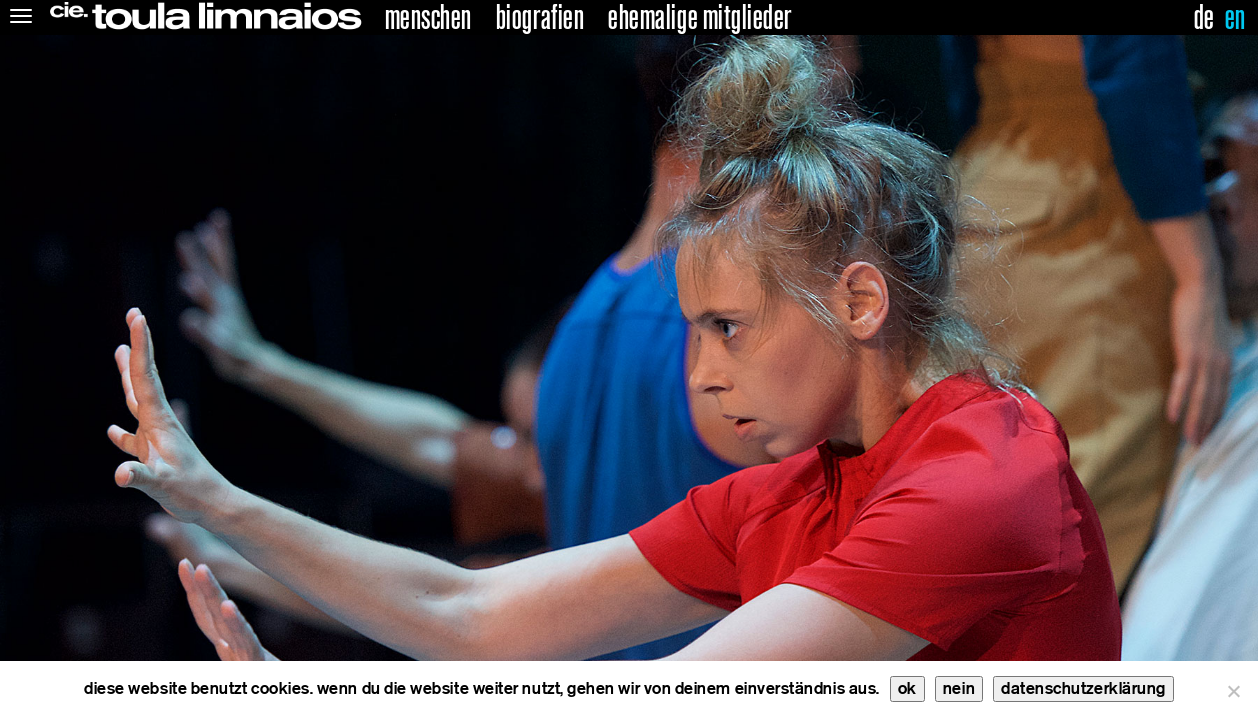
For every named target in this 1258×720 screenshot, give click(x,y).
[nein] (1233, 691)
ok (907, 688)
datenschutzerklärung (1083, 688)
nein (959, 688)
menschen (428, 18)
